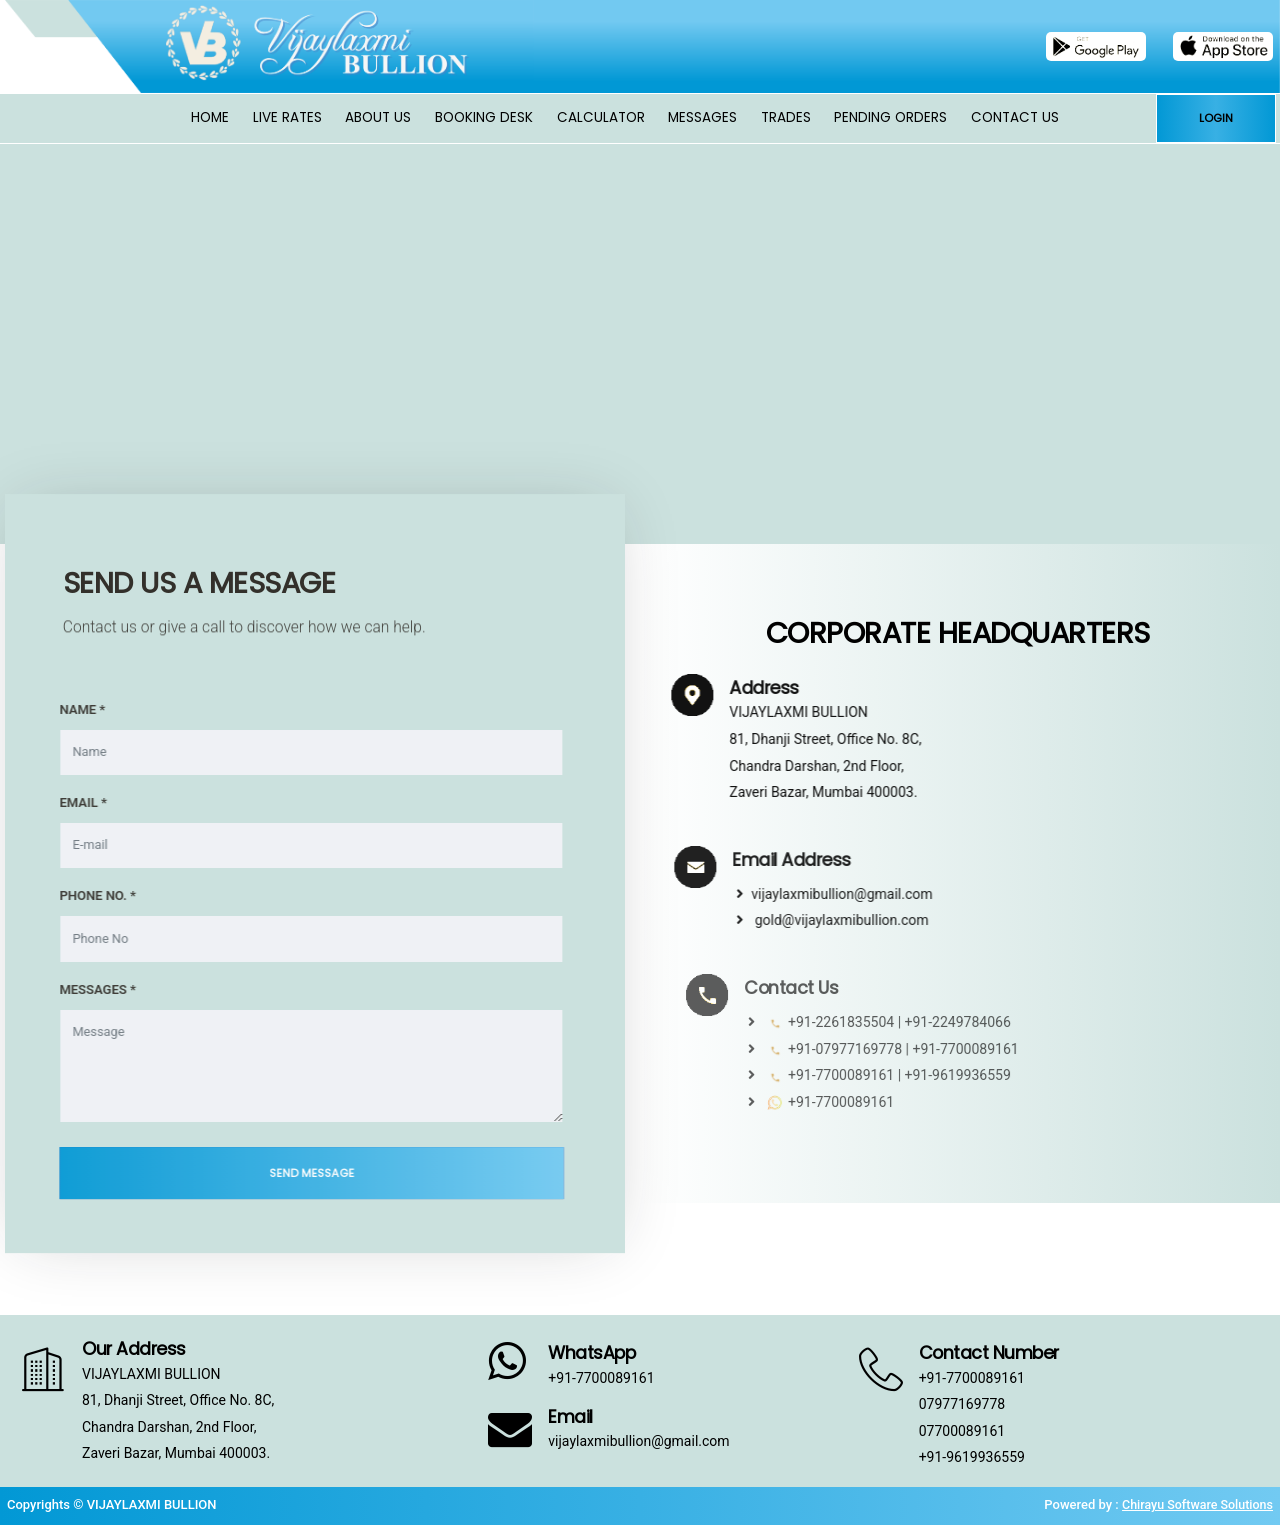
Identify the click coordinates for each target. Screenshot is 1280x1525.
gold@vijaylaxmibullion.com (858, 920)
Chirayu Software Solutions (1194, 1504)
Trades (786, 117)
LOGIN (1216, 118)
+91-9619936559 (972, 1457)
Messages (702, 117)
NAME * (71, 709)
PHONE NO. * (86, 895)
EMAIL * (71, 802)
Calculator (601, 117)
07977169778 (962, 1404)
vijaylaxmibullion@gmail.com (860, 894)
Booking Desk (484, 117)
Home (210, 117)
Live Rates (287, 117)
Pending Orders (890, 117)
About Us (378, 117)
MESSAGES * (86, 989)
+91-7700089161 (601, 1378)
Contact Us (1015, 117)
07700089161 (962, 1431)
